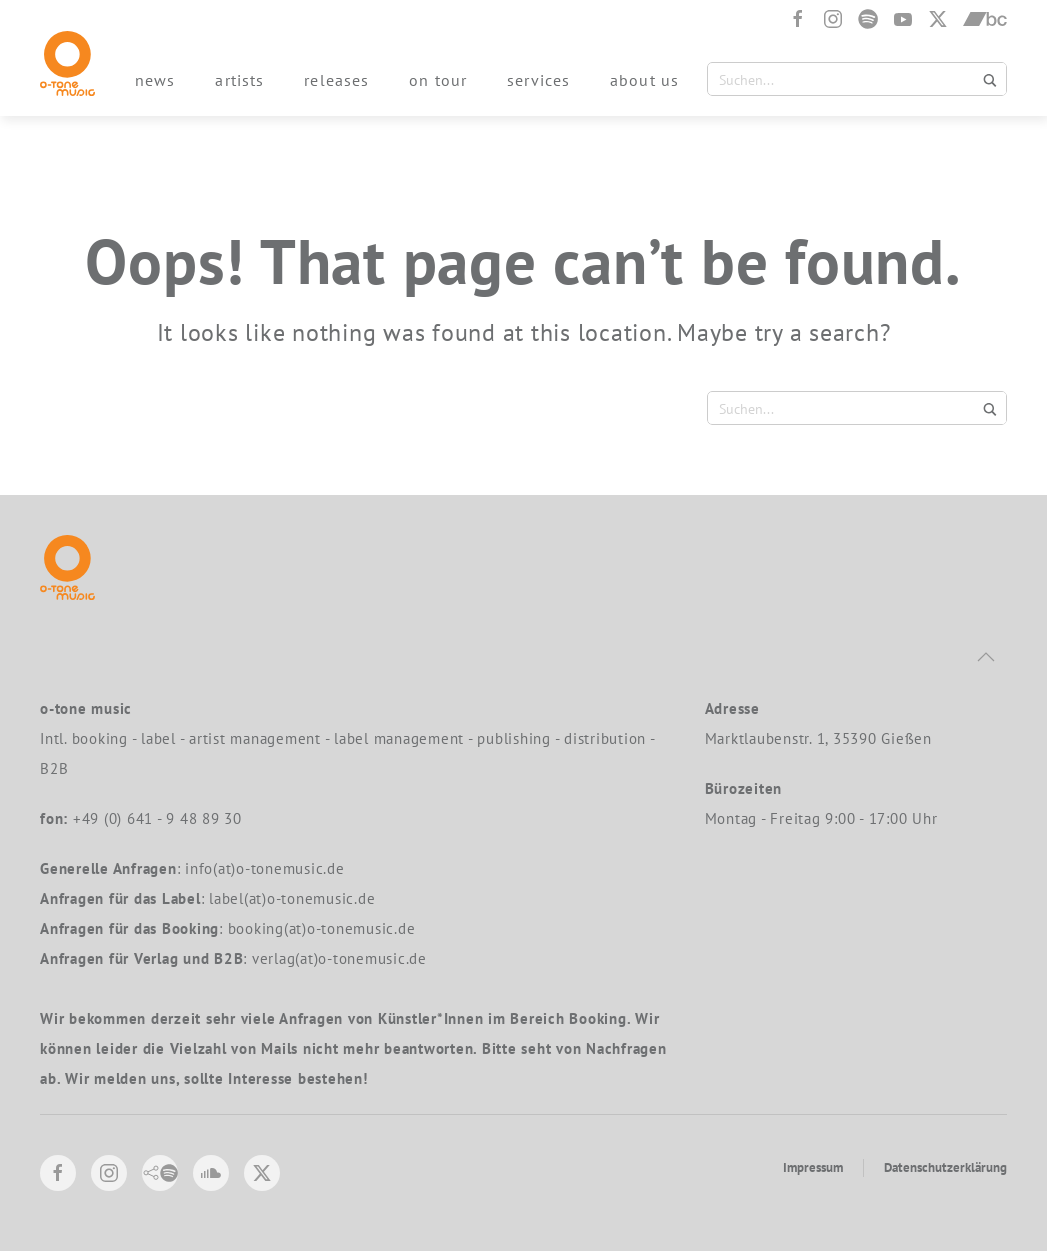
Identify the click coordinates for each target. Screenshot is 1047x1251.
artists (239, 80)
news (155, 80)
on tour (438, 80)
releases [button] (336, 80)
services (538, 80)
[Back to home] (67, 63)
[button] (986, 657)
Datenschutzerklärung (945, 1167)
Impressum (813, 1167)
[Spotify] (868, 19)
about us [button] (644, 80)
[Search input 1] (845, 79)
